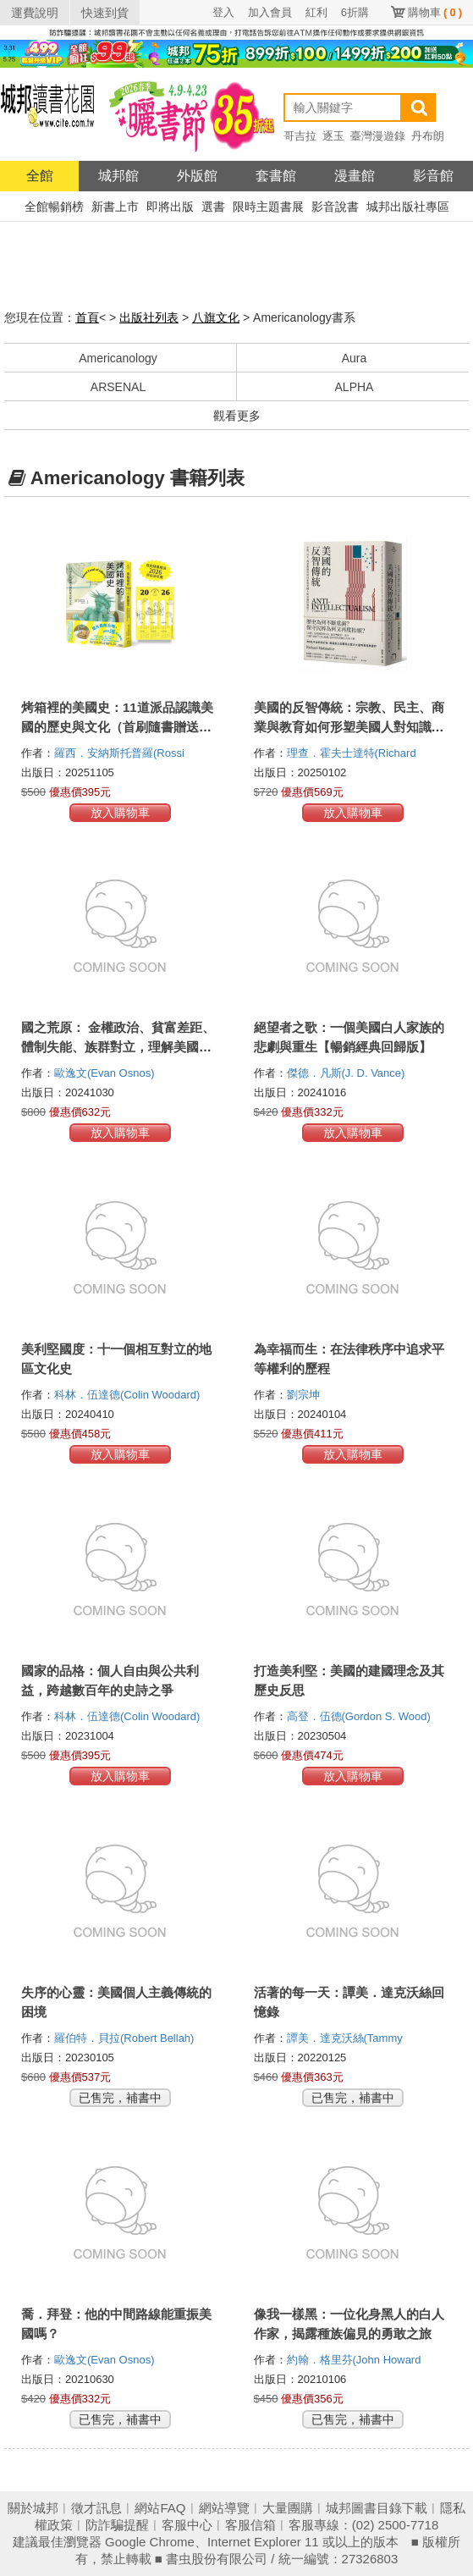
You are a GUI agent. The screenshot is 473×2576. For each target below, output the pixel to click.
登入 (223, 12)
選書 (213, 206)
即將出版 (170, 206)
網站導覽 (224, 2508)
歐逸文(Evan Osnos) (104, 1073)
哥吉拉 (299, 135)
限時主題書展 (268, 206)
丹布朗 (427, 135)
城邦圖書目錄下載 (376, 2508)
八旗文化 (215, 317)
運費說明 (34, 12)
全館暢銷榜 (54, 206)
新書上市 (115, 206)
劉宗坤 (305, 1394)
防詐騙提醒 (117, 2525)
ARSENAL (118, 387)
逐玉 (333, 135)
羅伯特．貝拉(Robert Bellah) (124, 2038)
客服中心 (187, 2525)
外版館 (197, 175)
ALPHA (354, 387)
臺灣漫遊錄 (377, 135)
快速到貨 (105, 12)
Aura (354, 358)
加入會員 (270, 12)
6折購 (355, 12)
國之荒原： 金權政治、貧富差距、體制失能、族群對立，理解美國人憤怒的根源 (118, 1046)
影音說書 (335, 206)
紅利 (316, 12)
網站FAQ (160, 2508)
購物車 (435, 12)
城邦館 (118, 175)
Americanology (118, 358)
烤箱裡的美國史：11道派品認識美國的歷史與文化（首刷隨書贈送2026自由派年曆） (117, 726)
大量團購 (287, 2508)
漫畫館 (354, 175)
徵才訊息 (96, 2508)
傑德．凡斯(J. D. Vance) (346, 1073)
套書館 (276, 175)
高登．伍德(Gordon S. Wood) (359, 1716)
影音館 (433, 175)
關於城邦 (33, 2508)
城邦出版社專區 (407, 206)
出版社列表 (149, 317)
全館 (39, 175)
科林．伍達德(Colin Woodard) (127, 1394)
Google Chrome (150, 2542)
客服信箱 (250, 2525)
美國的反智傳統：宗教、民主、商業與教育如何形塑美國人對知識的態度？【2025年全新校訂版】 (349, 726)
